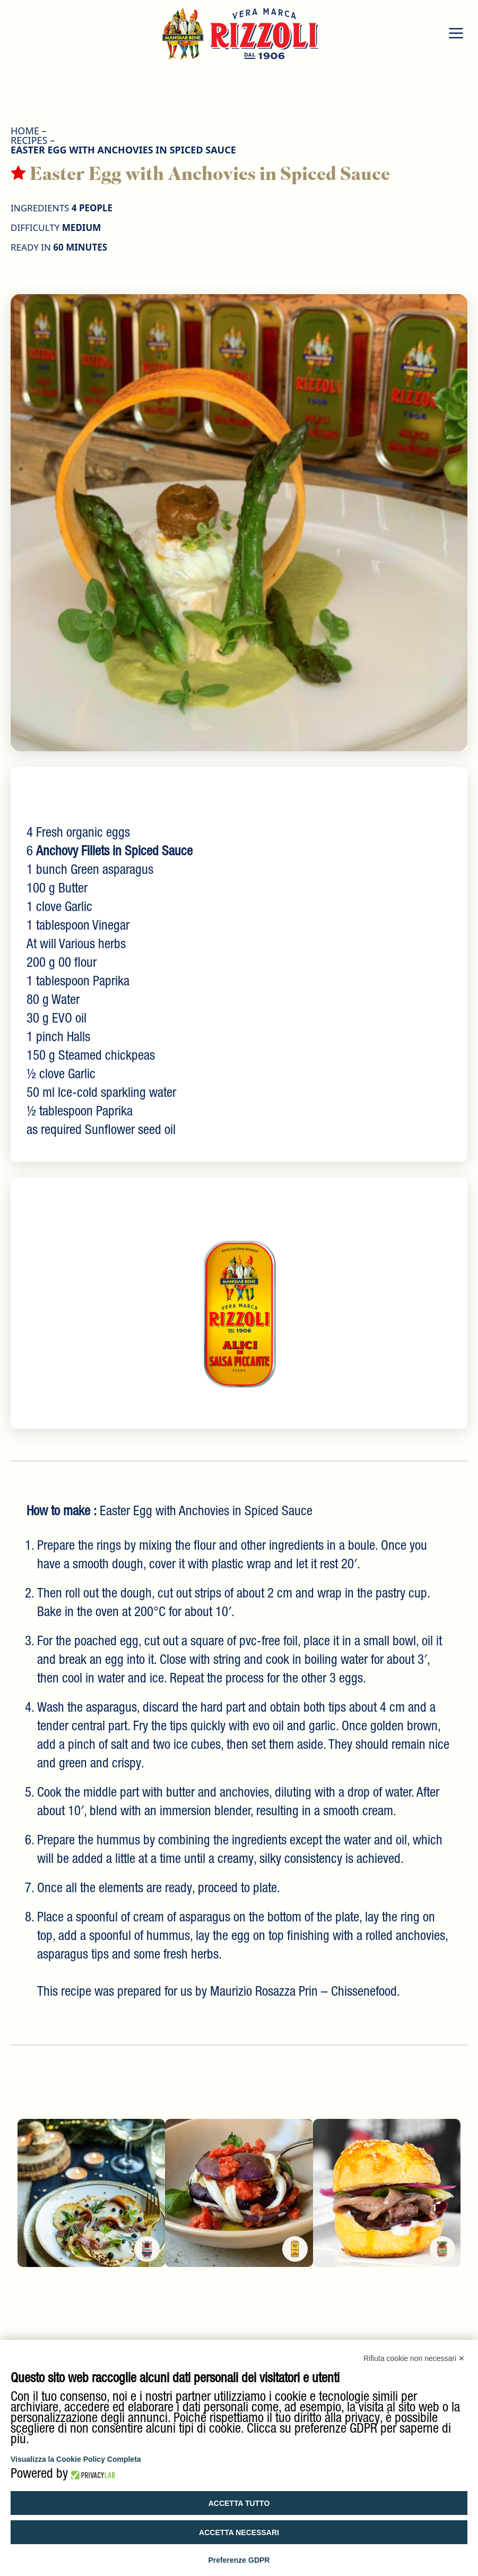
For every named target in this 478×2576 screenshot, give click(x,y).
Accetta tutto (239, 2503)
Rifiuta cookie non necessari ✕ (414, 2358)
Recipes (29, 140)
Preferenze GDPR (239, 2560)
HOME (25, 130)
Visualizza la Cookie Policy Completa (76, 2459)
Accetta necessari (239, 2532)
